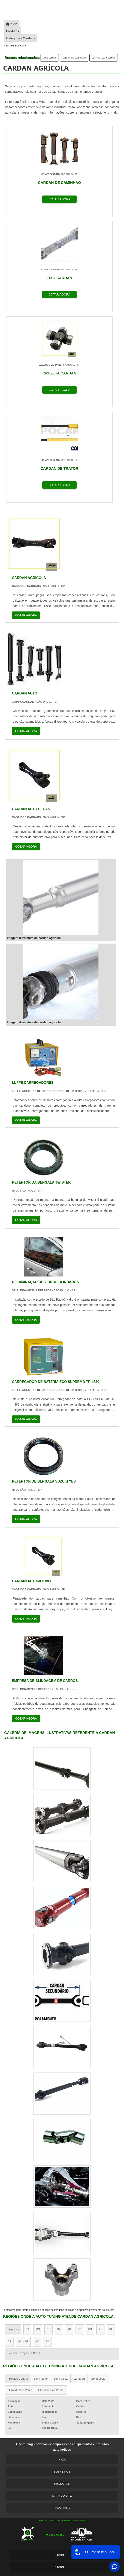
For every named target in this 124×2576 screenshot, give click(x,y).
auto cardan (49, 57)
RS (90, 2329)
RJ (27, 2329)
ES (48, 2329)
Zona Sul (79, 2378)
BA (110, 2329)
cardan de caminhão (74, 57)
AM (37, 2341)
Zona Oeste (61, 2378)
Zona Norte (41, 2378)
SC (80, 2329)
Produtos (62, 2483)
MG (38, 2329)
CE (9, 2341)
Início (62, 2459)
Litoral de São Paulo (50, 2390)
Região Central (18, 2378)
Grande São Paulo (20, 2390)
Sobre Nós (62, 2471)
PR (69, 2329)
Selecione (13, 2329)
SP (58, 2329)
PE (100, 2329)
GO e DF (23, 2341)
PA (47, 2341)
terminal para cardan (103, 57)
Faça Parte (62, 2507)
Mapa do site (62, 2495)
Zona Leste (98, 2378)
